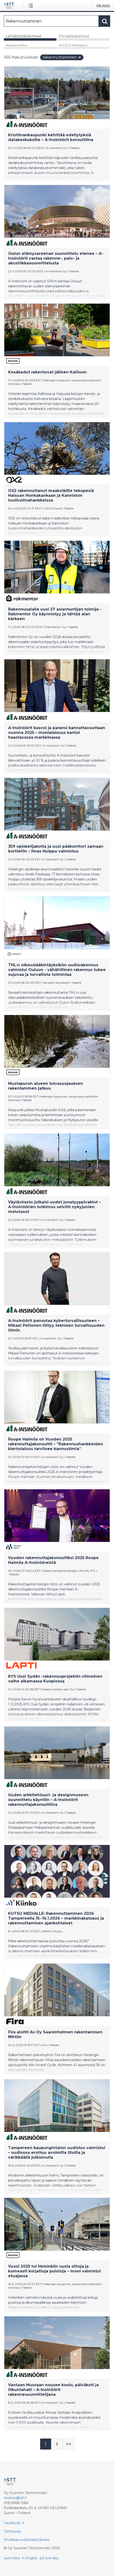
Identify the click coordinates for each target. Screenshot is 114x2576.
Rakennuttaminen (62, 57)
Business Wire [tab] (16, 45)
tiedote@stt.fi (15, 2498)
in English (30, 2558)
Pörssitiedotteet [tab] (74, 36)
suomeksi (12, 2558)
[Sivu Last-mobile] (68, 2444)
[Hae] (51, 21)
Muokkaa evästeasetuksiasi (26, 2540)
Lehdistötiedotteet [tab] (24, 36)
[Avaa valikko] (31, 5)
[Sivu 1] (45, 2444)
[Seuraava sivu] (57, 2444)
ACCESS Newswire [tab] (73, 45)
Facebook (12, 2523)
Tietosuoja (12, 2531)
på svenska (49, 2558)
